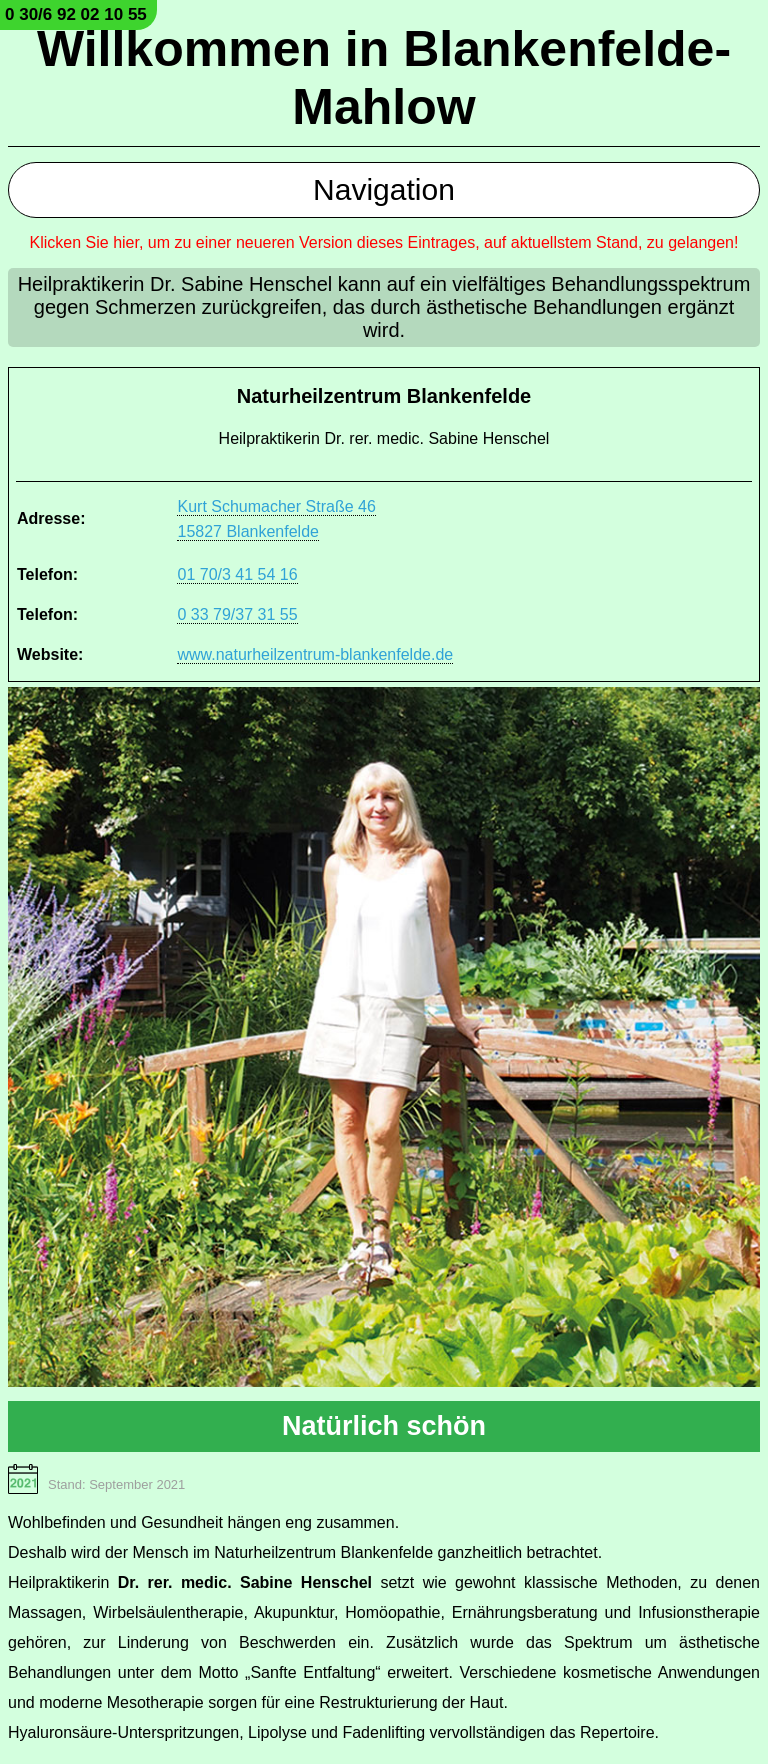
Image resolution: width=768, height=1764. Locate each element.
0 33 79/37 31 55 (237, 614)
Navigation (384, 189)
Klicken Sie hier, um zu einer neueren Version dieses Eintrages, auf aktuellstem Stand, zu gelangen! (384, 242)
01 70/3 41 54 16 (237, 574)
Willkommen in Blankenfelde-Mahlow (384, 78)
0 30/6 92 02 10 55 (76, 14)
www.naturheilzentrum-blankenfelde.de (315, 654)
